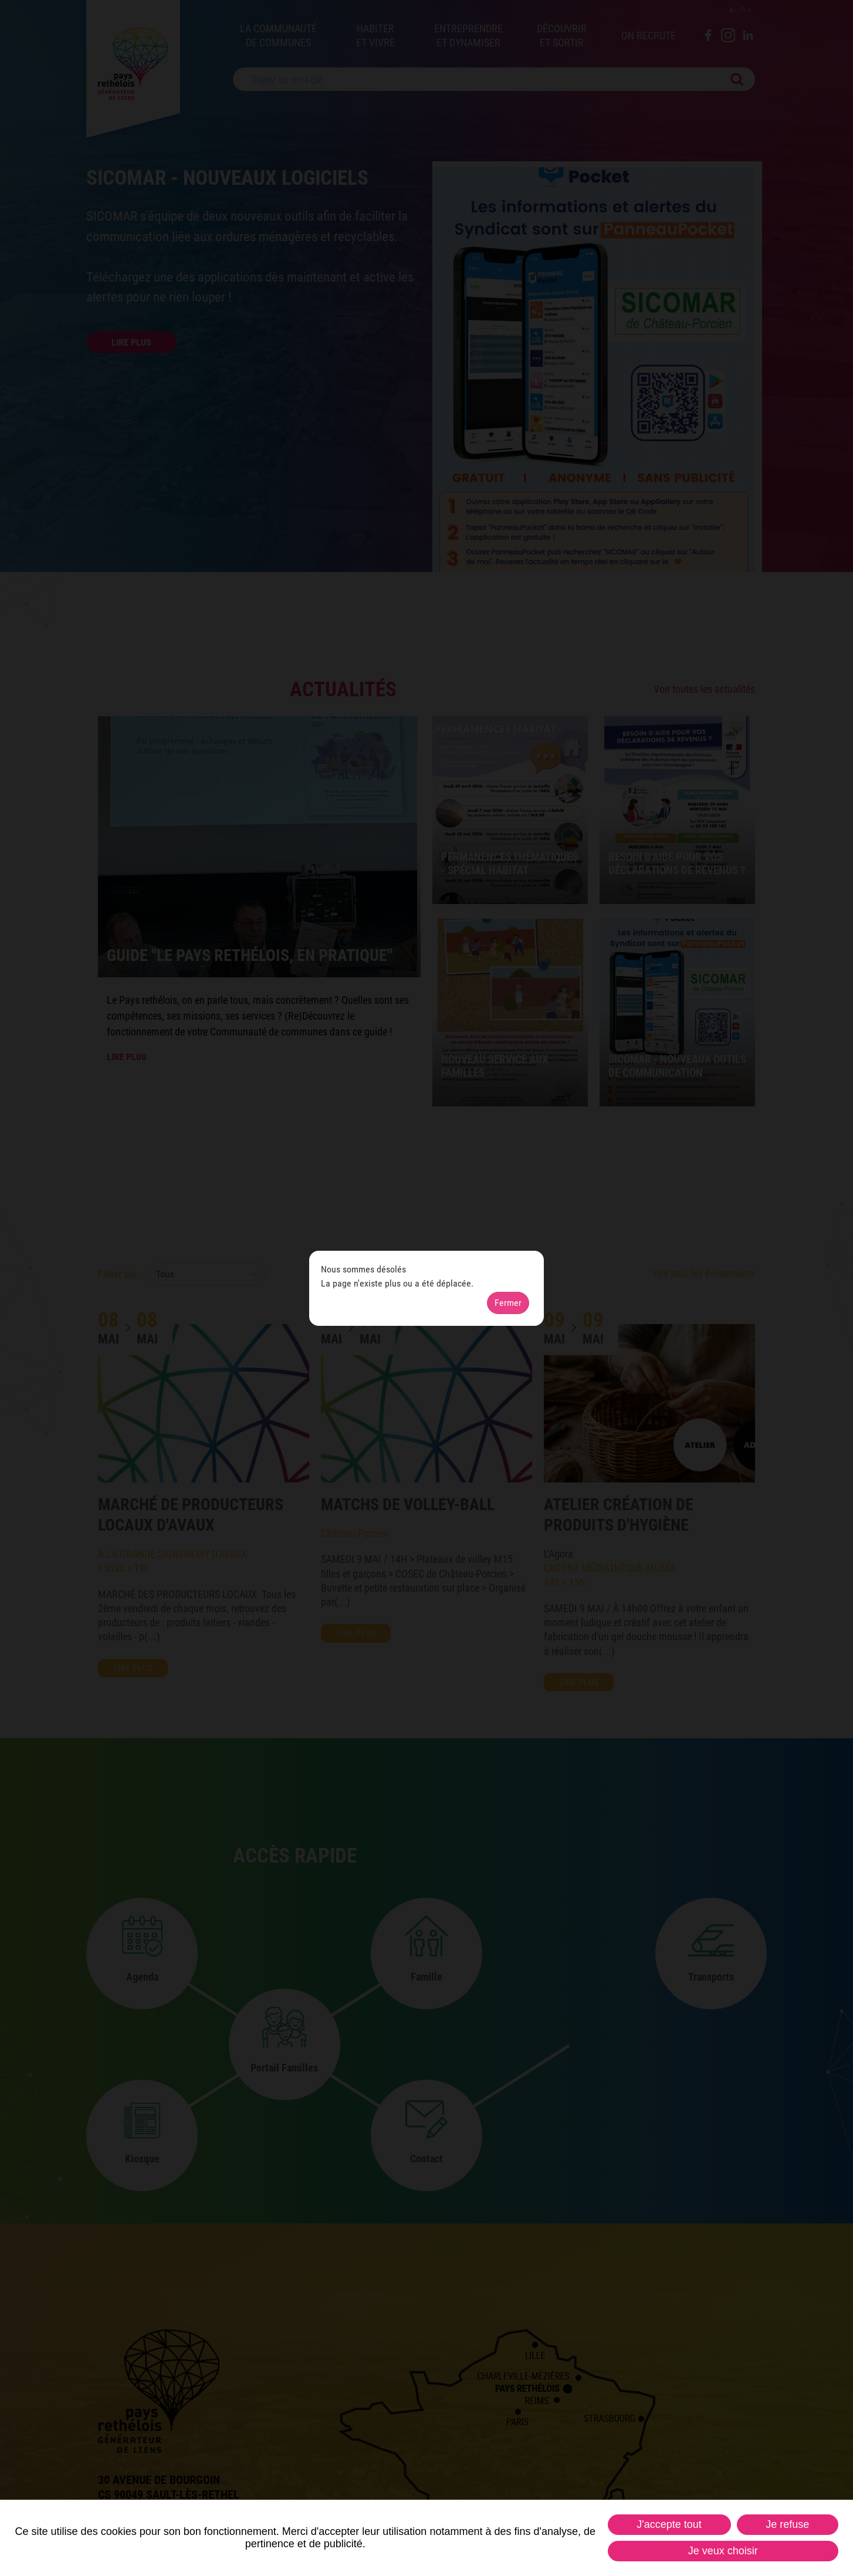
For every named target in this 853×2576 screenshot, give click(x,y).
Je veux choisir (723, 2551)
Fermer (508, 1302)
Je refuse (787, 2524)
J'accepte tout (669, 2524)
